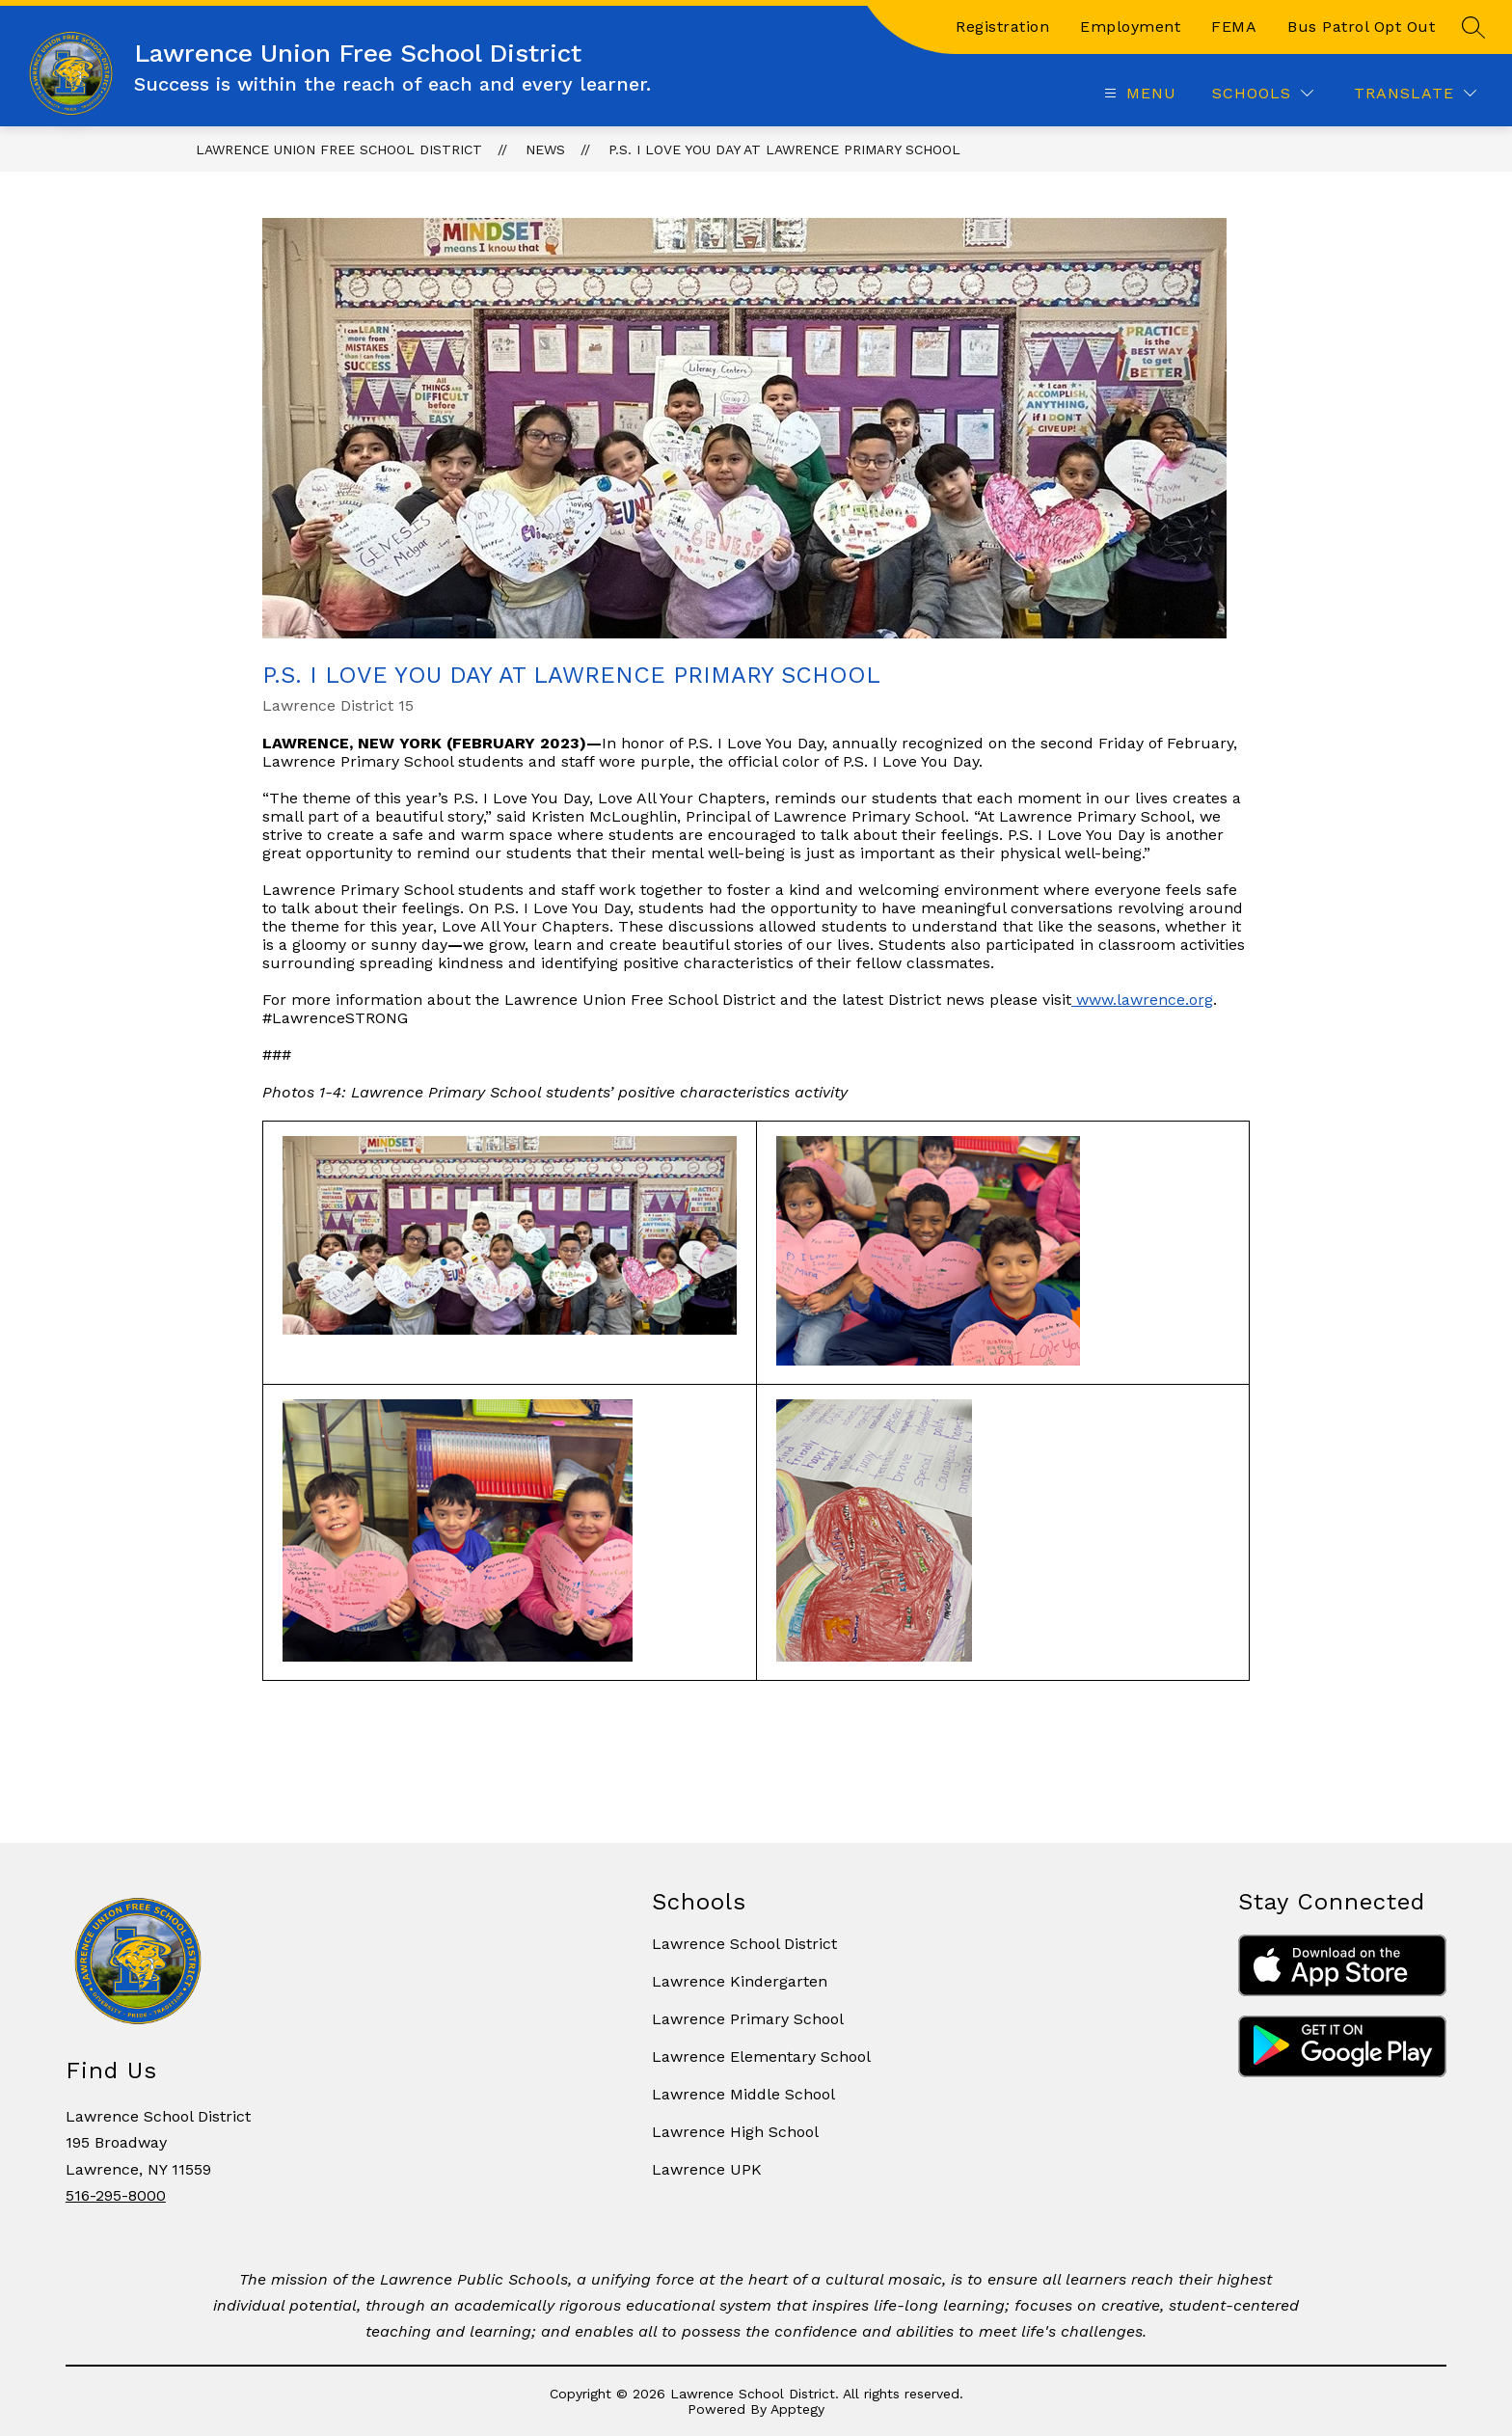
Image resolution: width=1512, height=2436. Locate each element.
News (545, 149)
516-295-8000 (116, 2195)
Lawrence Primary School (748, 2019)
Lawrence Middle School (743, 2094)
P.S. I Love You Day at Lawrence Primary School (784, 149)
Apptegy (797, 2409)
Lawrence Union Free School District (339, 149)
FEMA (1233, 26)
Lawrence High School (735, 2132)
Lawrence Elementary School (761, 2056)
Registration (1002, 26)
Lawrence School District (744, 1944)
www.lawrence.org (1144, 999)
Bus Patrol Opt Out (1361, 26)
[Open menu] (1137, 93)
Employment (1130, 26)
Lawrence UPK (707, 2169)
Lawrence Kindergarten (739, 1981)
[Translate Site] (1415, 93)
